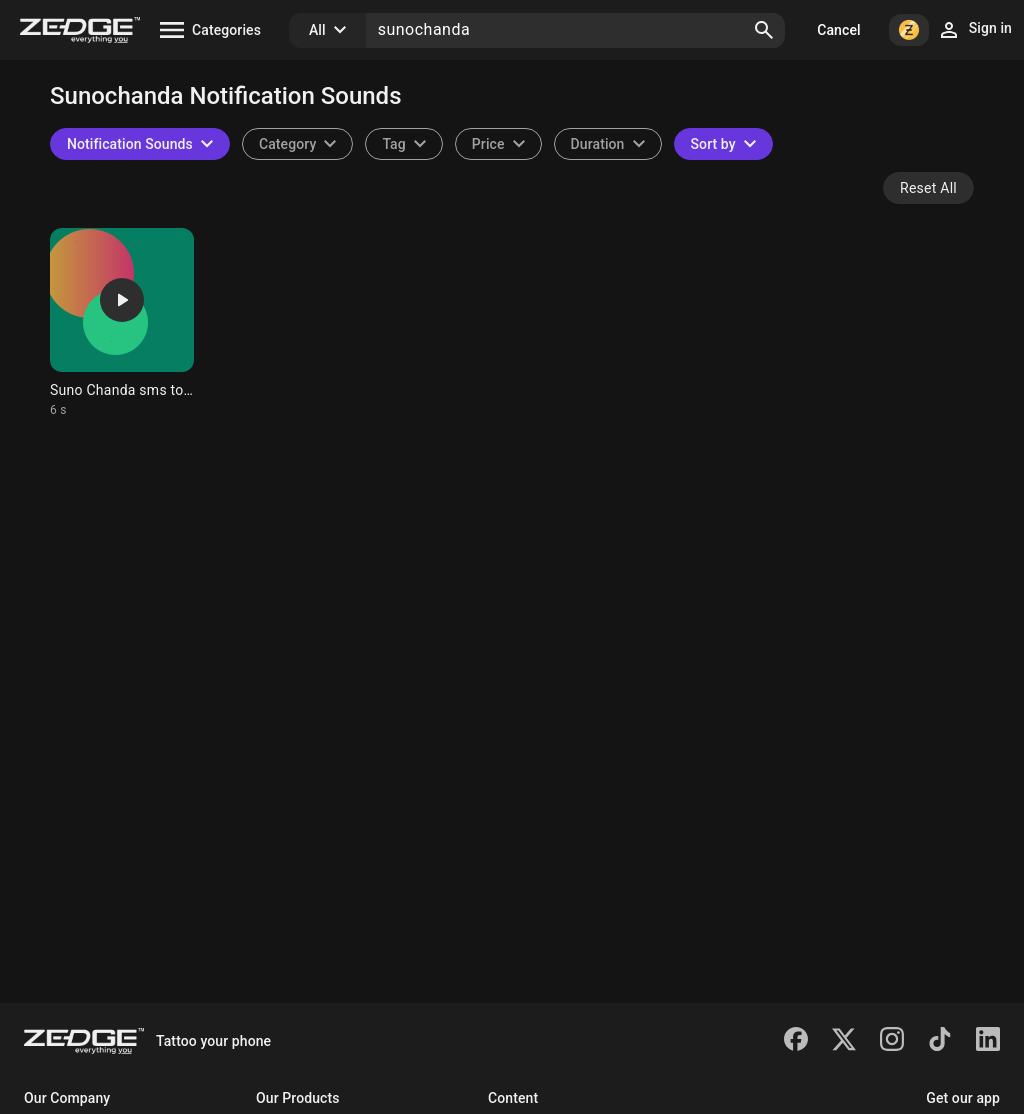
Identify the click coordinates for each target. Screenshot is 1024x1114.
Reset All (928, 188)
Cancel (838, 30)
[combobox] (403, 144)
